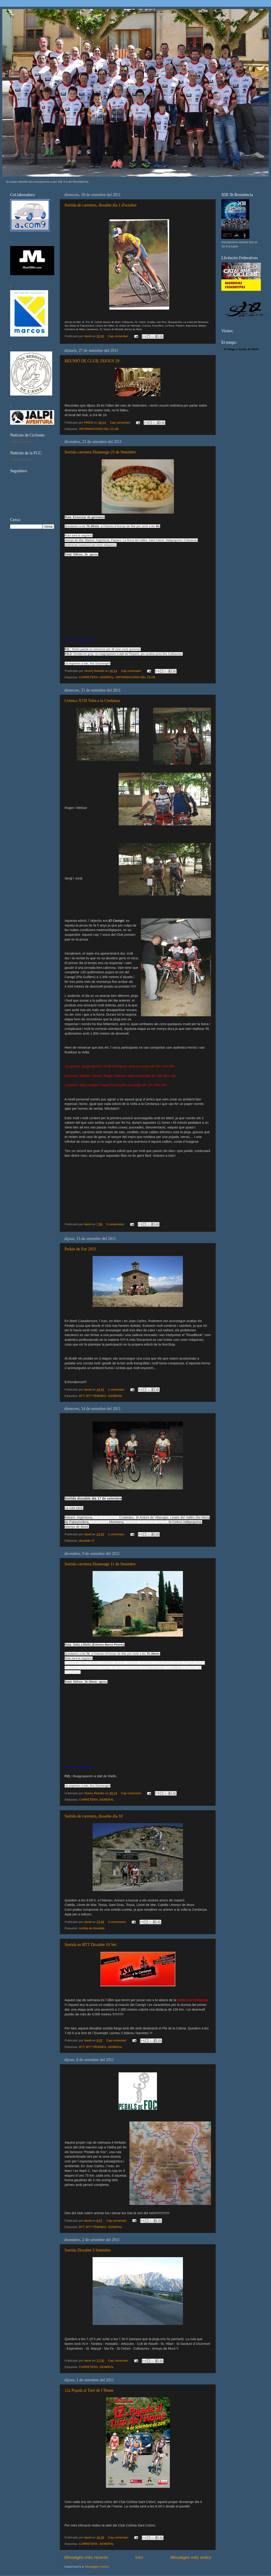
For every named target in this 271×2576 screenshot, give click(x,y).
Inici (139, 2557)
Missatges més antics (190, 2557)
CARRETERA (88, 677)
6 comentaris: (116, 1224)
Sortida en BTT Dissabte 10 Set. (91, 1944)
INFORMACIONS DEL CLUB (98, 429)
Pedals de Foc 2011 (80, 1249)
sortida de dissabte (92, 1928)
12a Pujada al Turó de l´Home (89, 2390)
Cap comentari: (118, 336)
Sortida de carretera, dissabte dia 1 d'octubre (101, 205)
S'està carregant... (22, 441)
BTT (81, 1396)
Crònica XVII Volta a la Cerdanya (92, 700)
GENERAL (107, 677)
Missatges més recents (86, 2557)
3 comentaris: (117, 1922)
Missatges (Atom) (97, 2566)
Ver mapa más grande (79, 639)
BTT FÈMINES (96, 1396)
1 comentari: (117, 1389)
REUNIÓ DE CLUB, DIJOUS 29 (92, 361)
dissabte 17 (87, 1540)
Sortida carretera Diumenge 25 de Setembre (100, 452)
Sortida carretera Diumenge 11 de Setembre (100, 1564)
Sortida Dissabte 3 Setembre (88, 2250)
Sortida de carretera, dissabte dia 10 (94, 1816)
